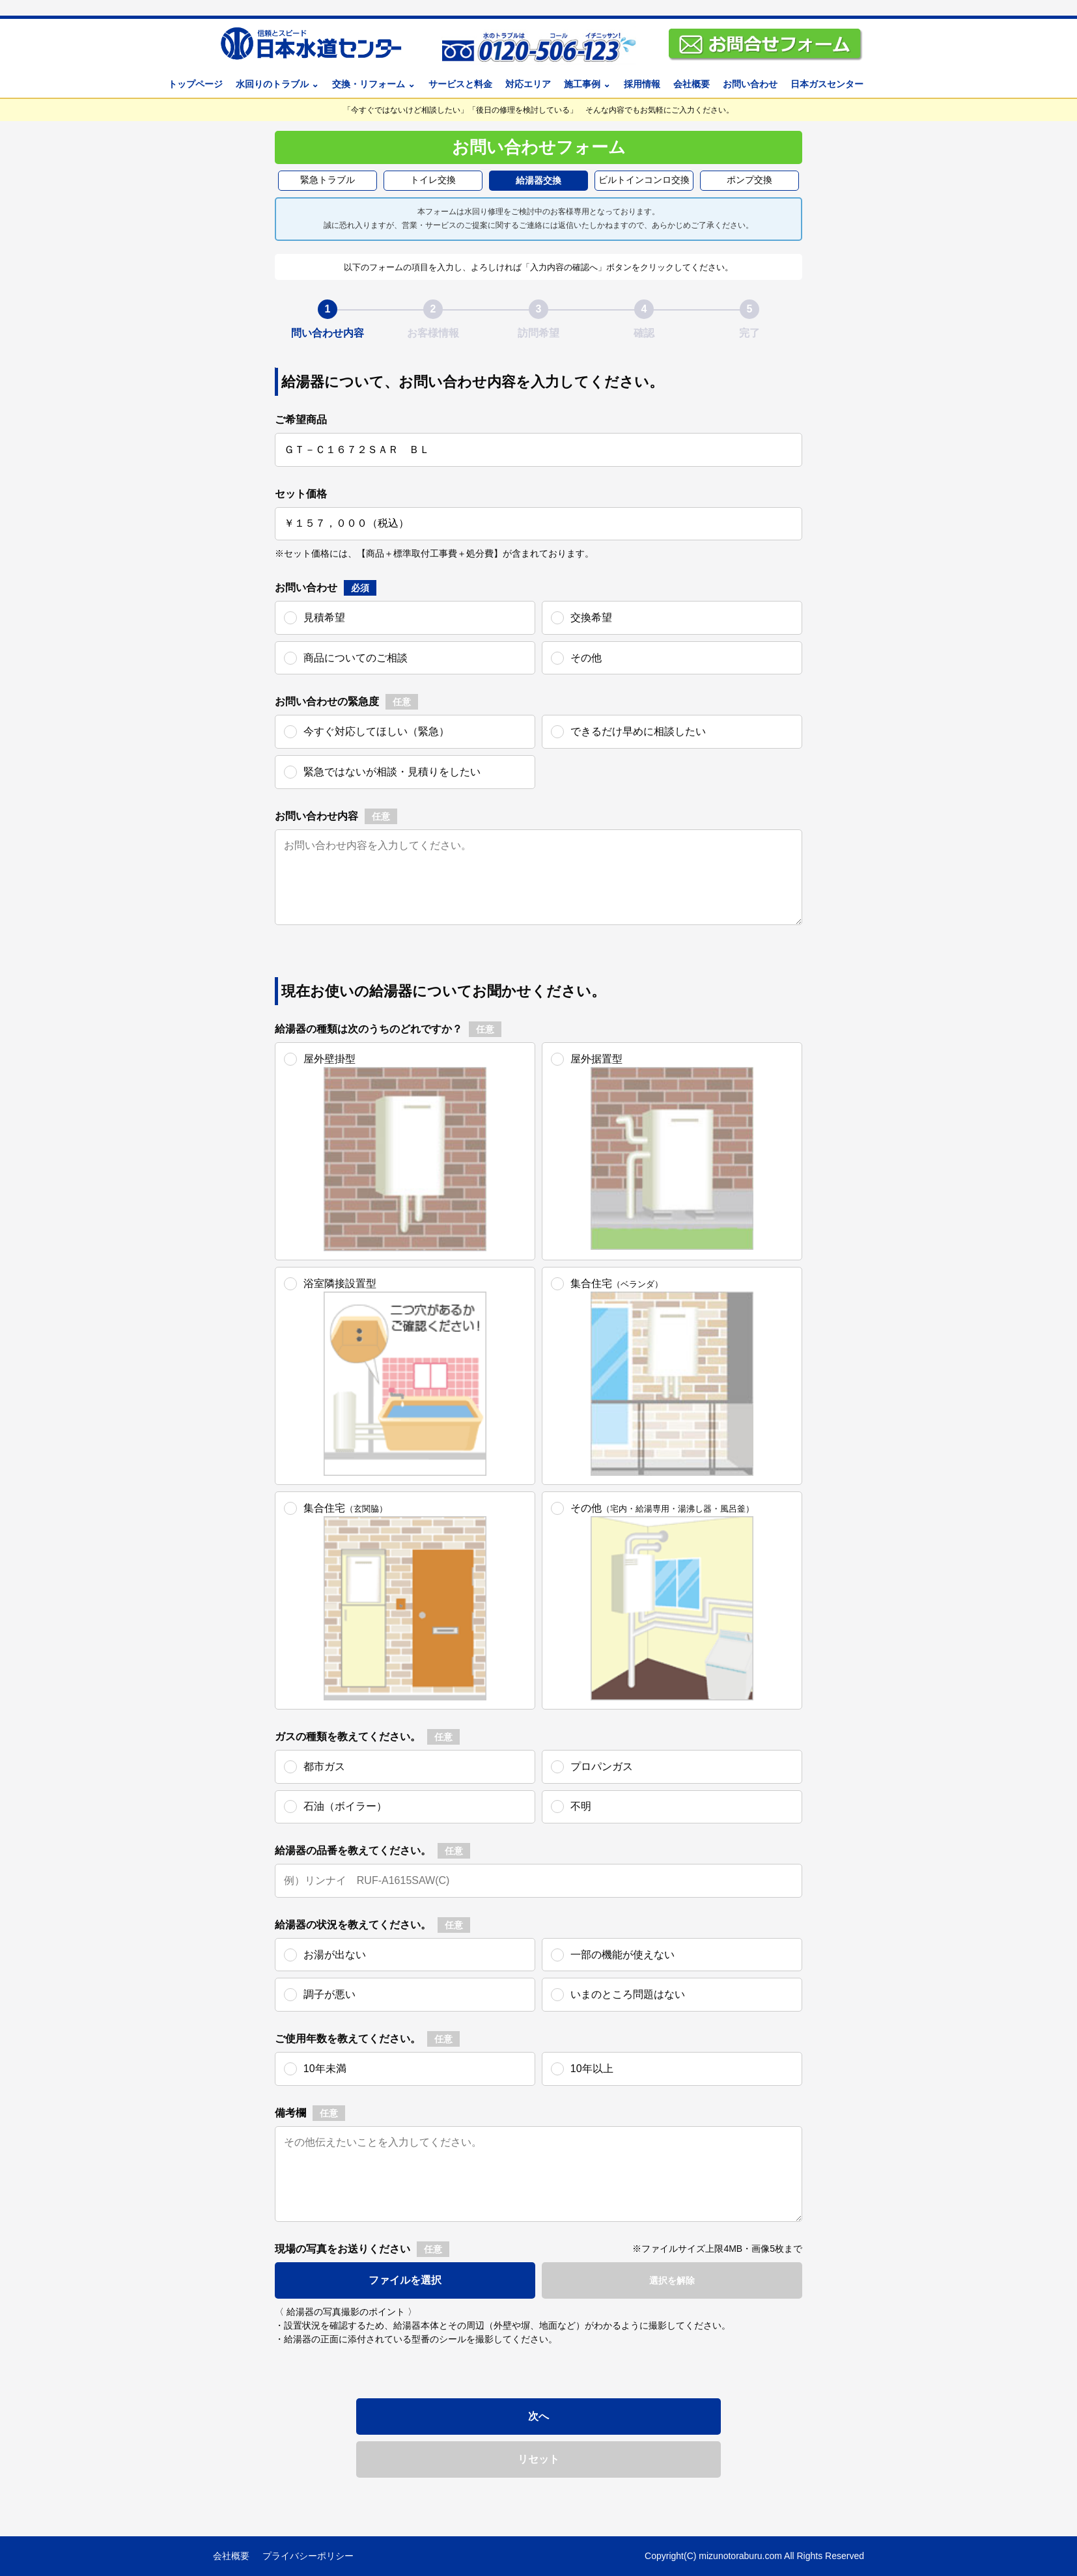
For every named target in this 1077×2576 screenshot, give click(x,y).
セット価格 (301, 493)
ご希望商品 (301, 419)
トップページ (195, 84)
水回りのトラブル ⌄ (277, 84)
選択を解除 (672, 2280)
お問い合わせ (750, 84)
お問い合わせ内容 (316, 816)
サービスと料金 (460, 84)
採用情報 (642, 84)
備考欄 (290, 2112)
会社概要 (691, 84)
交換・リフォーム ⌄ (373, 84)
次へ (538, 2416)
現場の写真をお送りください (342, 2248)
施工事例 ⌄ (587, 84)
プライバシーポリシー (308, 2556)
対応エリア (528, 84)
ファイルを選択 (405, 2280)
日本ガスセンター (826, 84)
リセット (538, 2459)
